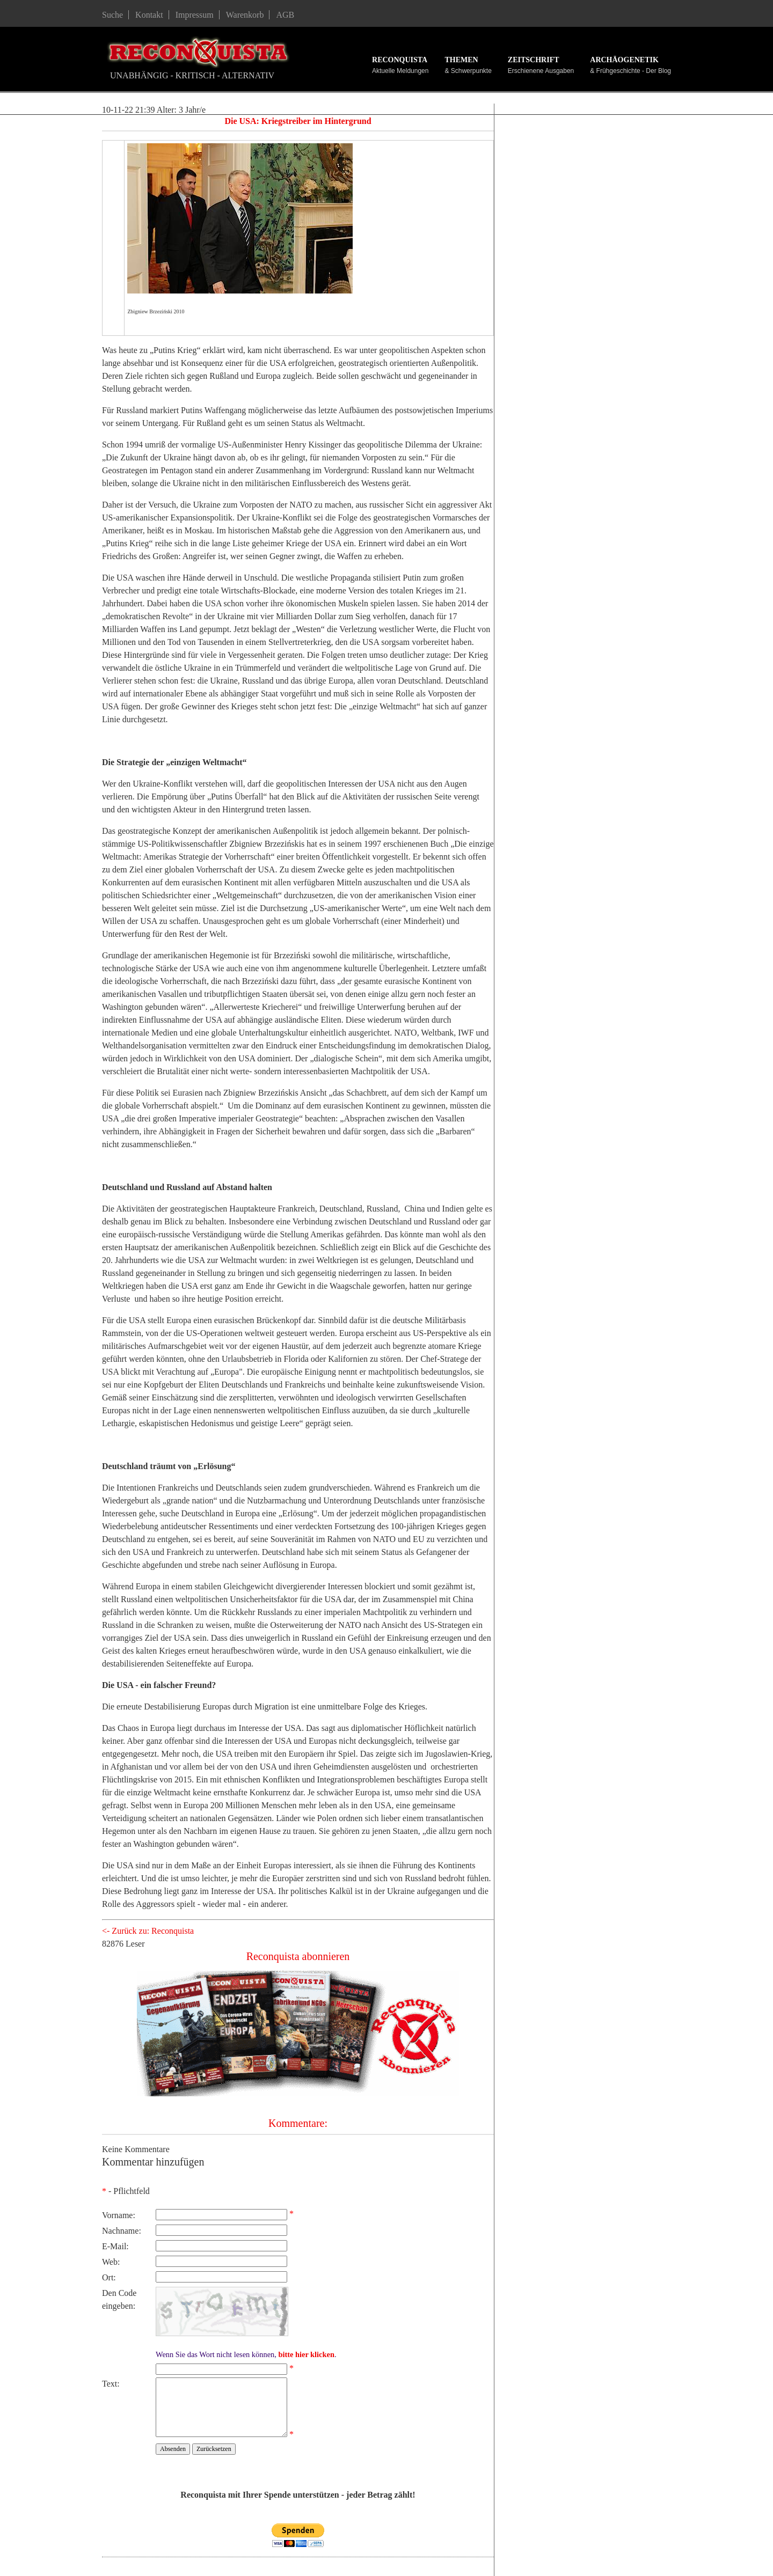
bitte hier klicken (306, 2354)
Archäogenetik (624, 60)
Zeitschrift (533, 60)
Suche (112, 14)
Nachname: (121, 2230)
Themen (461, 60)
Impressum (195, 14)
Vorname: (118, 2215)
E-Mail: (115, 2246)
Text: (111, 2383)
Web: (111, 2261)
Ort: (109, 2277)
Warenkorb (245, 14)
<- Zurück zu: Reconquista (148, 1930)
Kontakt (149, 14)
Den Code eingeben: (119, 2299)
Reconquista (399, 60)
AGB (285, 14)
